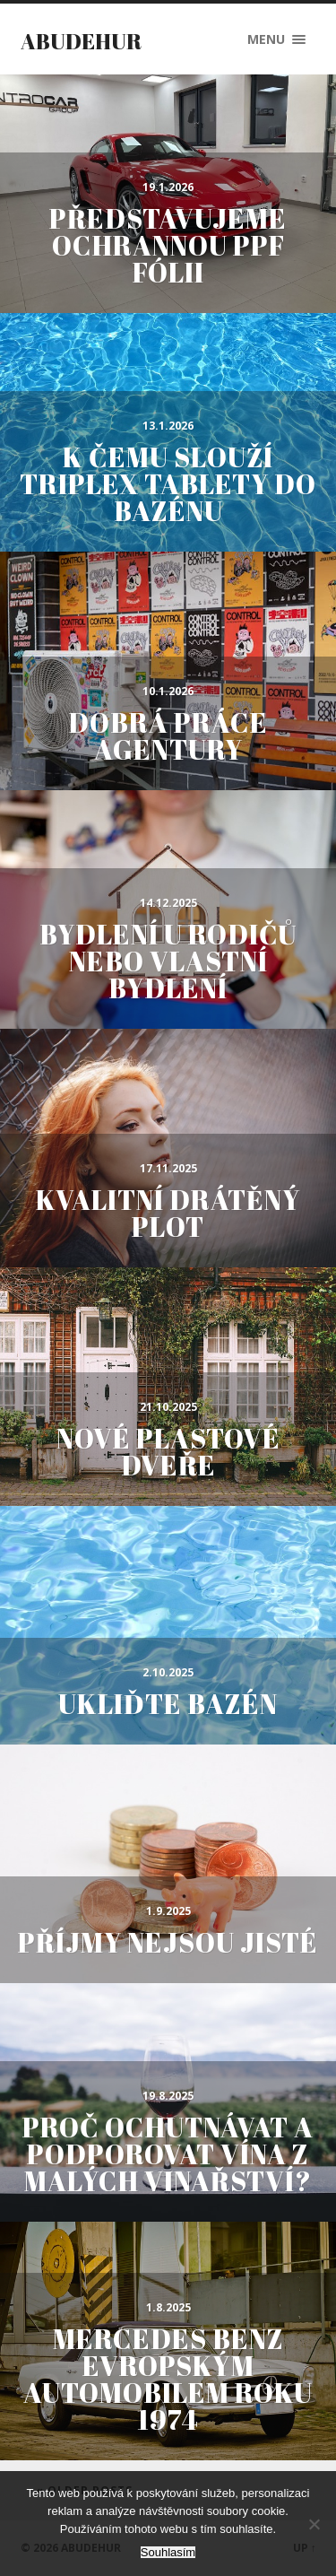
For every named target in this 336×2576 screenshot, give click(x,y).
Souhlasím (168, 2552)
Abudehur (81, 41)
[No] (314, 2524)
